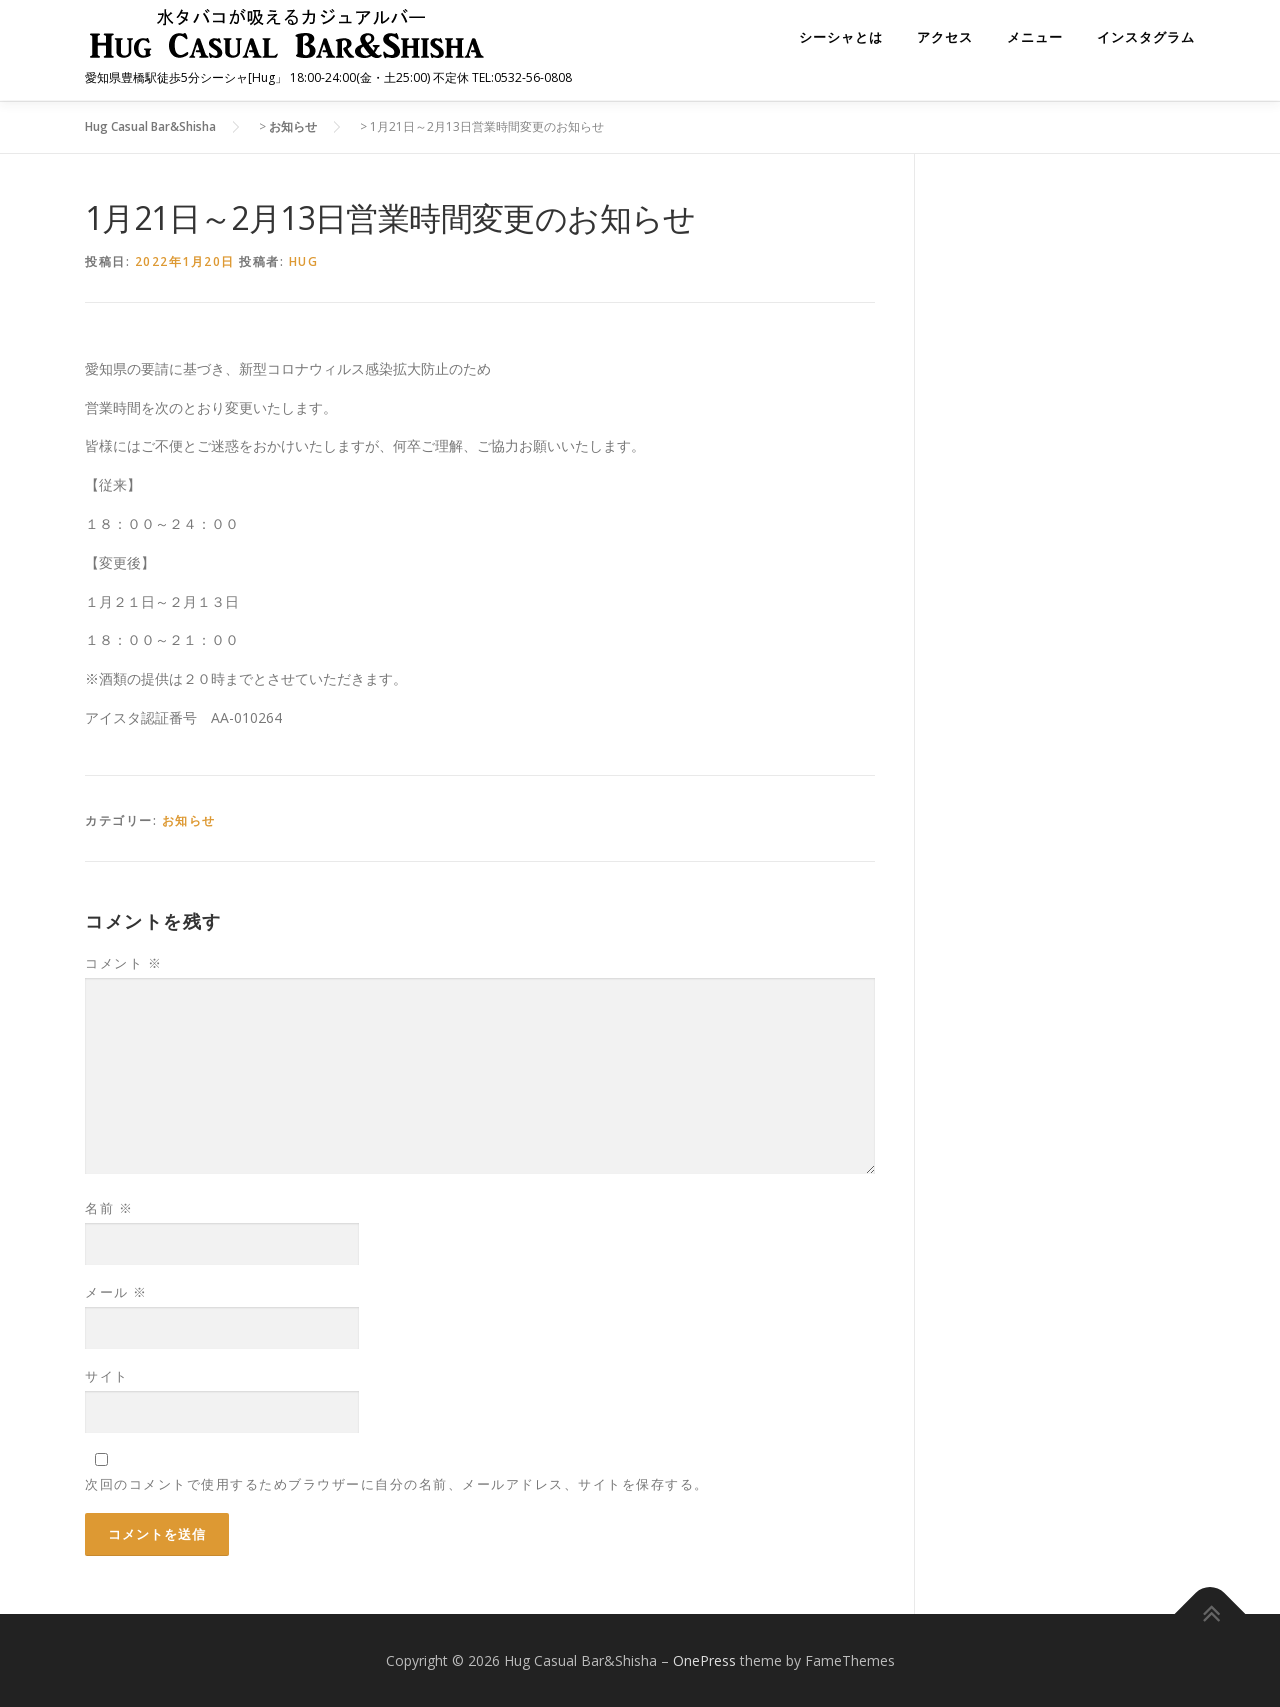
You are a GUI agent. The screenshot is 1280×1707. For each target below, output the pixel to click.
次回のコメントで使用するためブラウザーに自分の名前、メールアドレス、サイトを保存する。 (397, 1483)
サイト (107, 1375)
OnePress (704, 1659)
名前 (109, 1207)
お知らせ (189, 819)
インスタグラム (1146, 37)
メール (116, 1291)
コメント (123, 962)
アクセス (945, 37)
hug (304, 259)
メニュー (1035, 37)
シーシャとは (841, 37)
